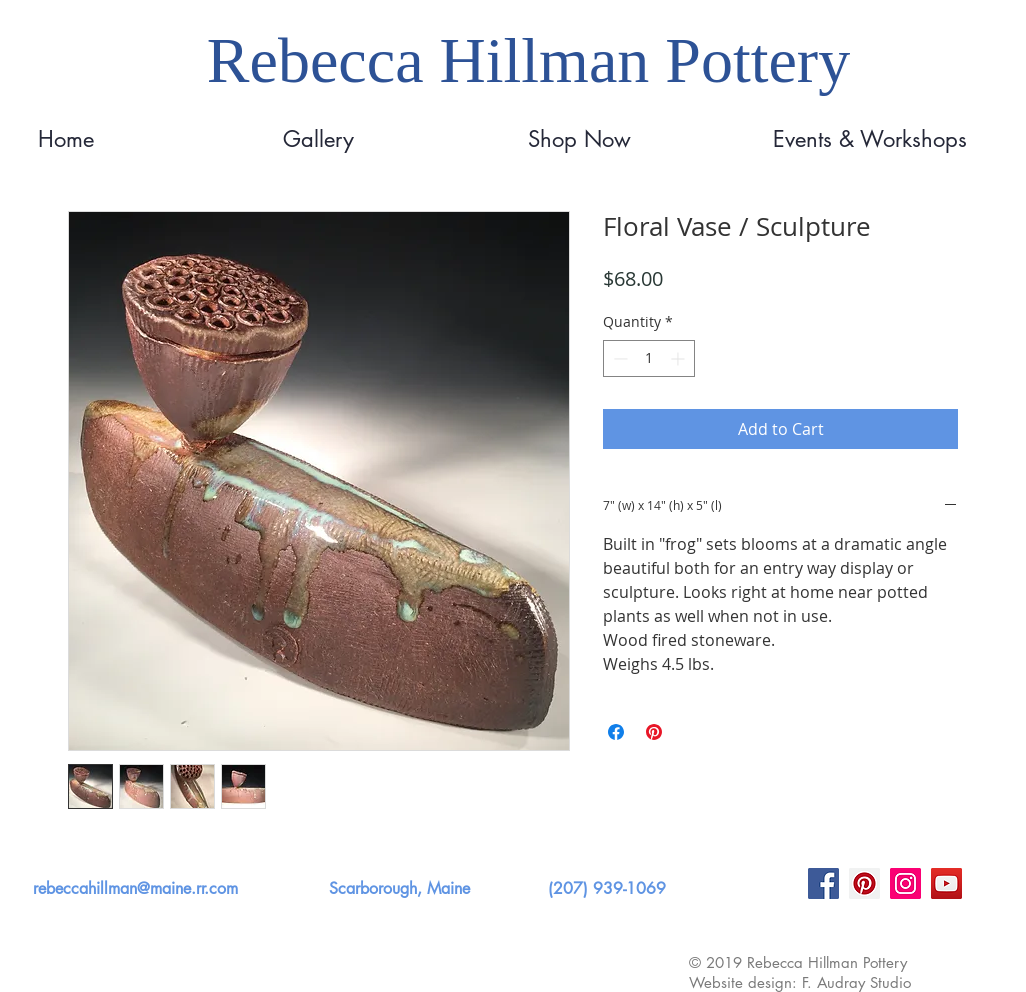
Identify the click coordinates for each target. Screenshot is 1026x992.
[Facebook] (823, 883)
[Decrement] (618, 358)
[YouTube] (946, 883)
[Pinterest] (864, 883)
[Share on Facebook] (616, 732)
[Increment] (679, 358)
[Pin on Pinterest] (654, 732)
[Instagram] (905, 883)
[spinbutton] (649, 358)
